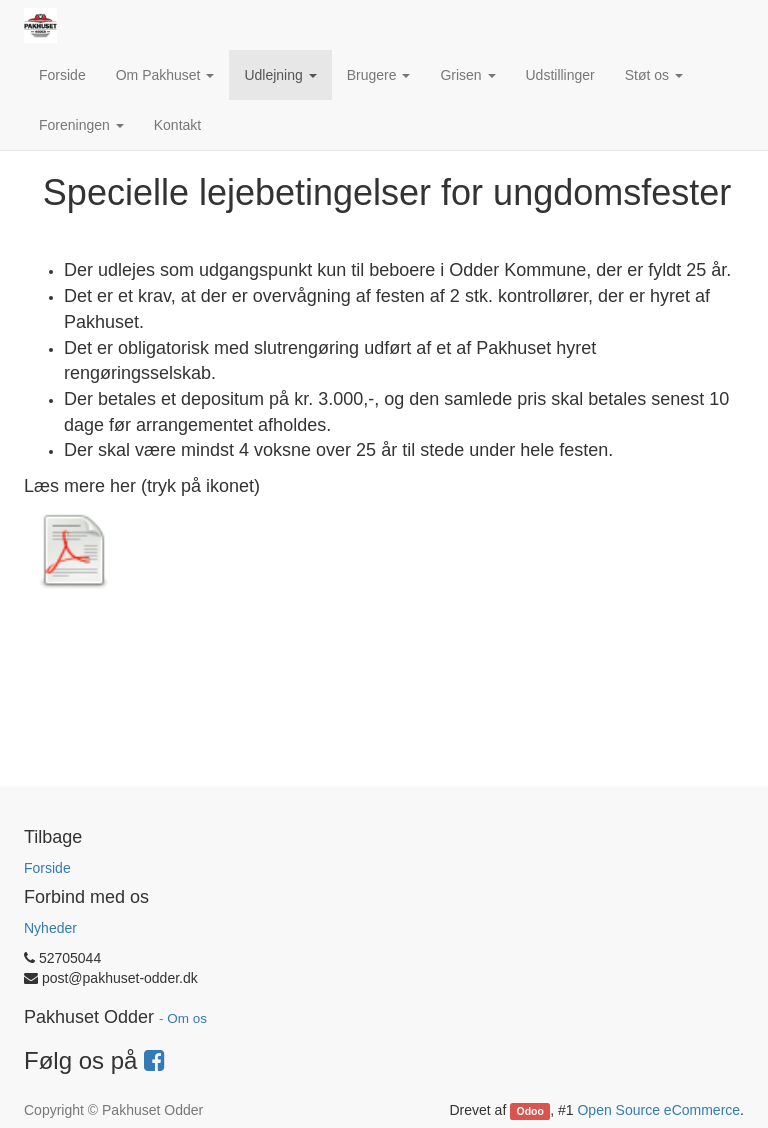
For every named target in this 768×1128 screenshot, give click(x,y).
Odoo (530, 1111)
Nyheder (50, 928)
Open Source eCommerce (658, 1110)
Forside (47, 868)
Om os (187, 1018)
